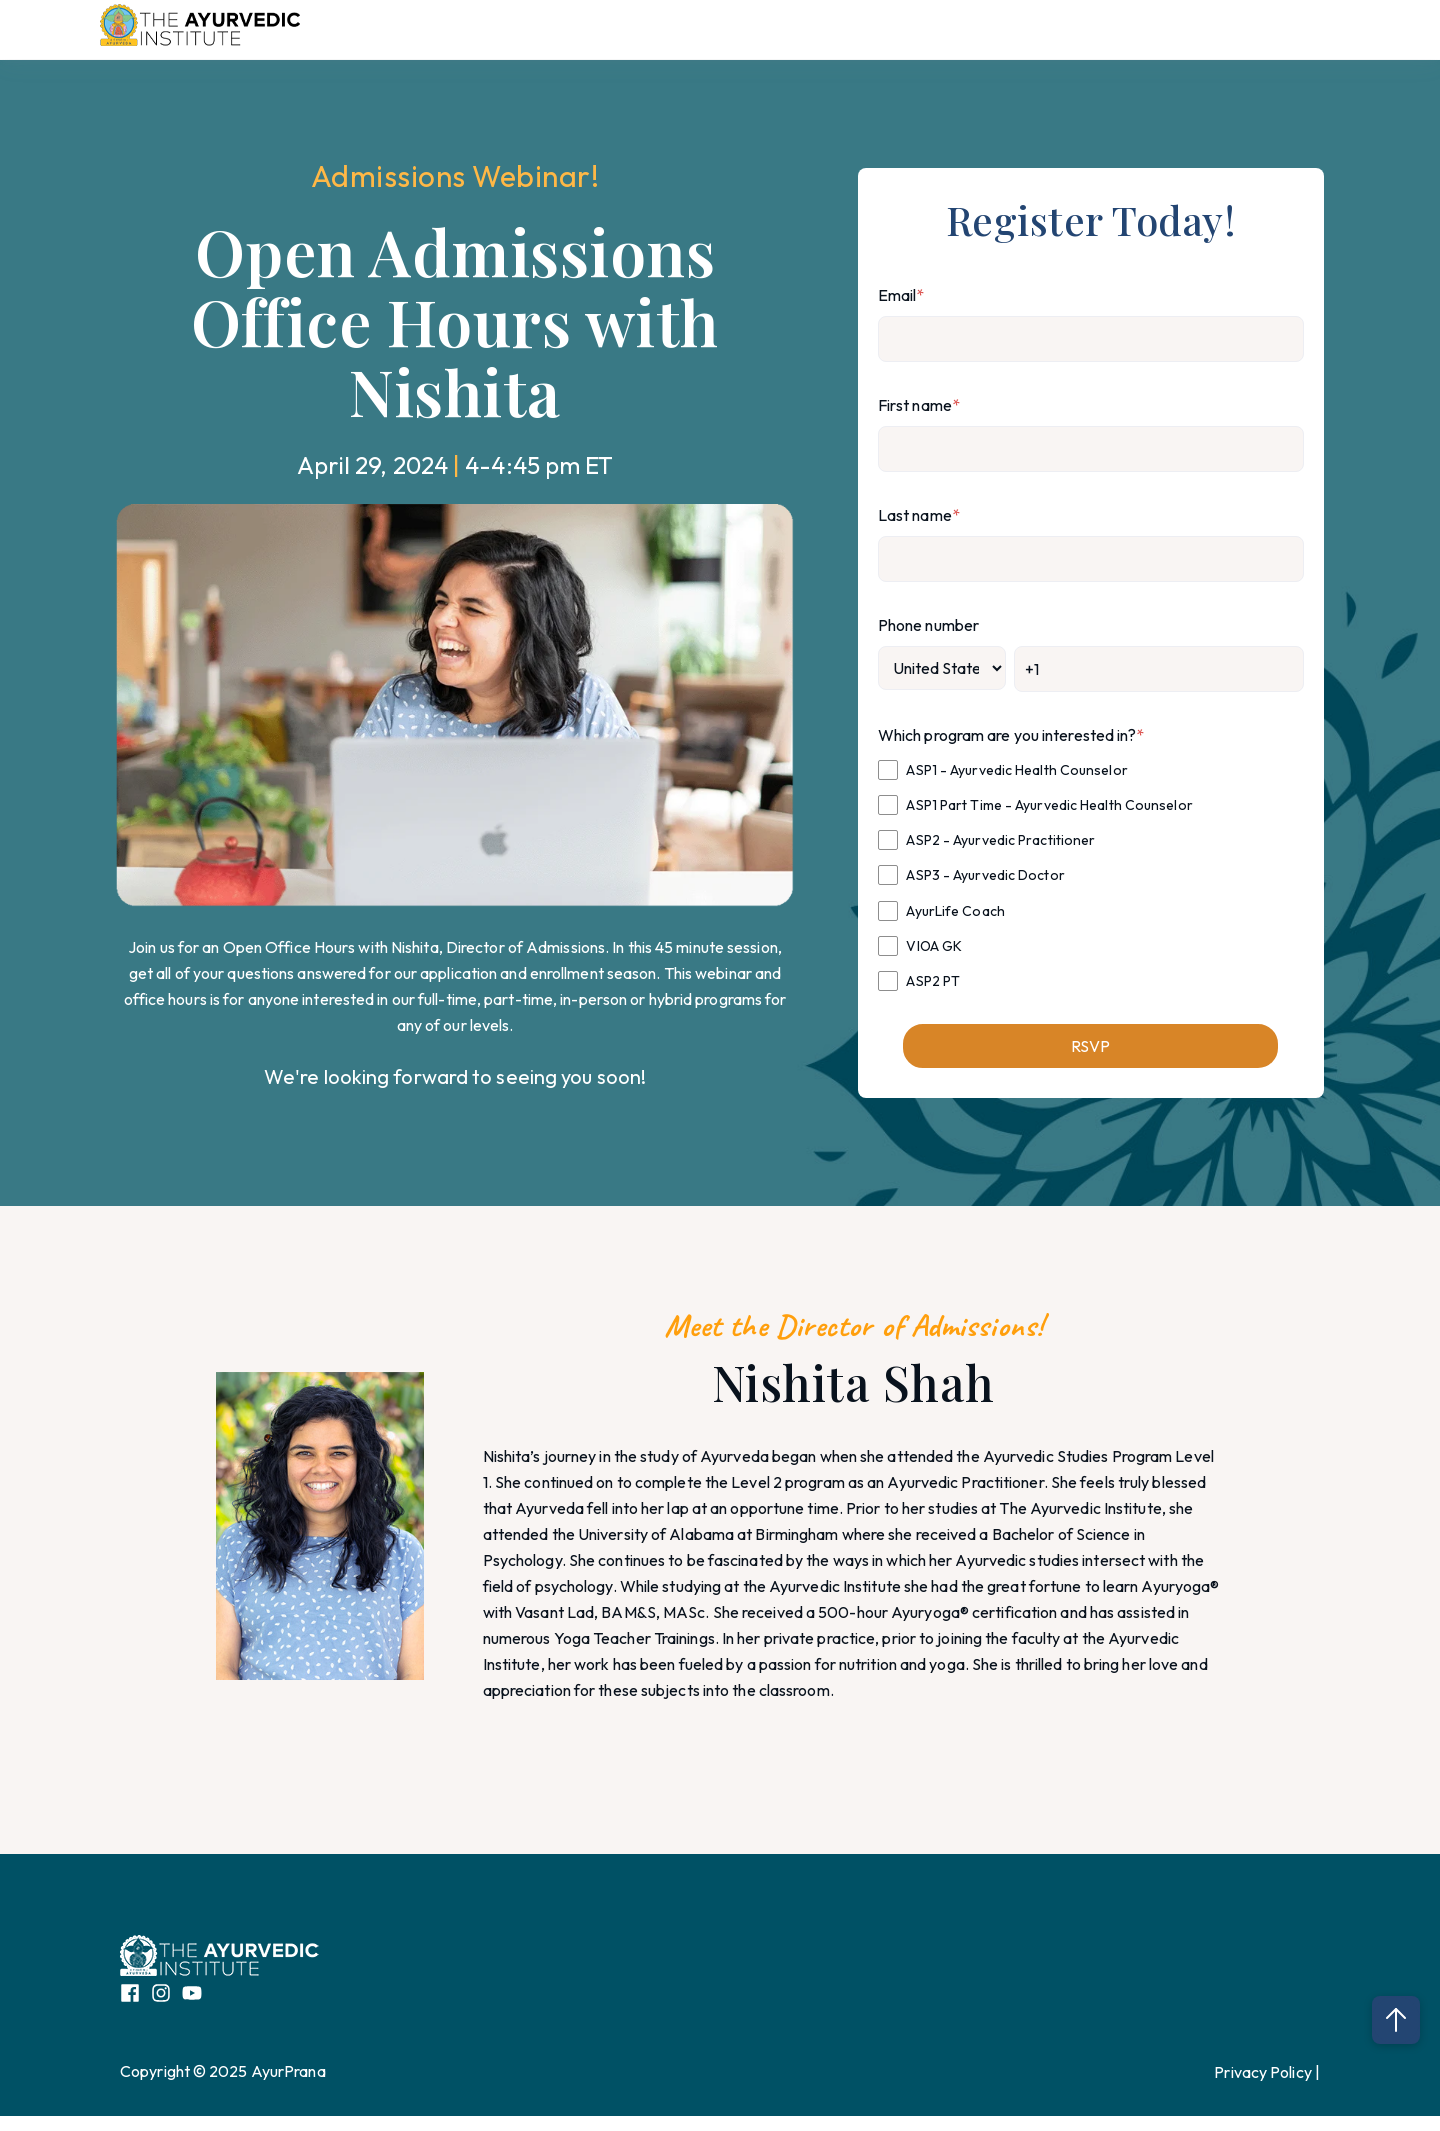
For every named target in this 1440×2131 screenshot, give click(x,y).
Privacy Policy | (1267, 2072)
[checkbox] (1091, 875)
